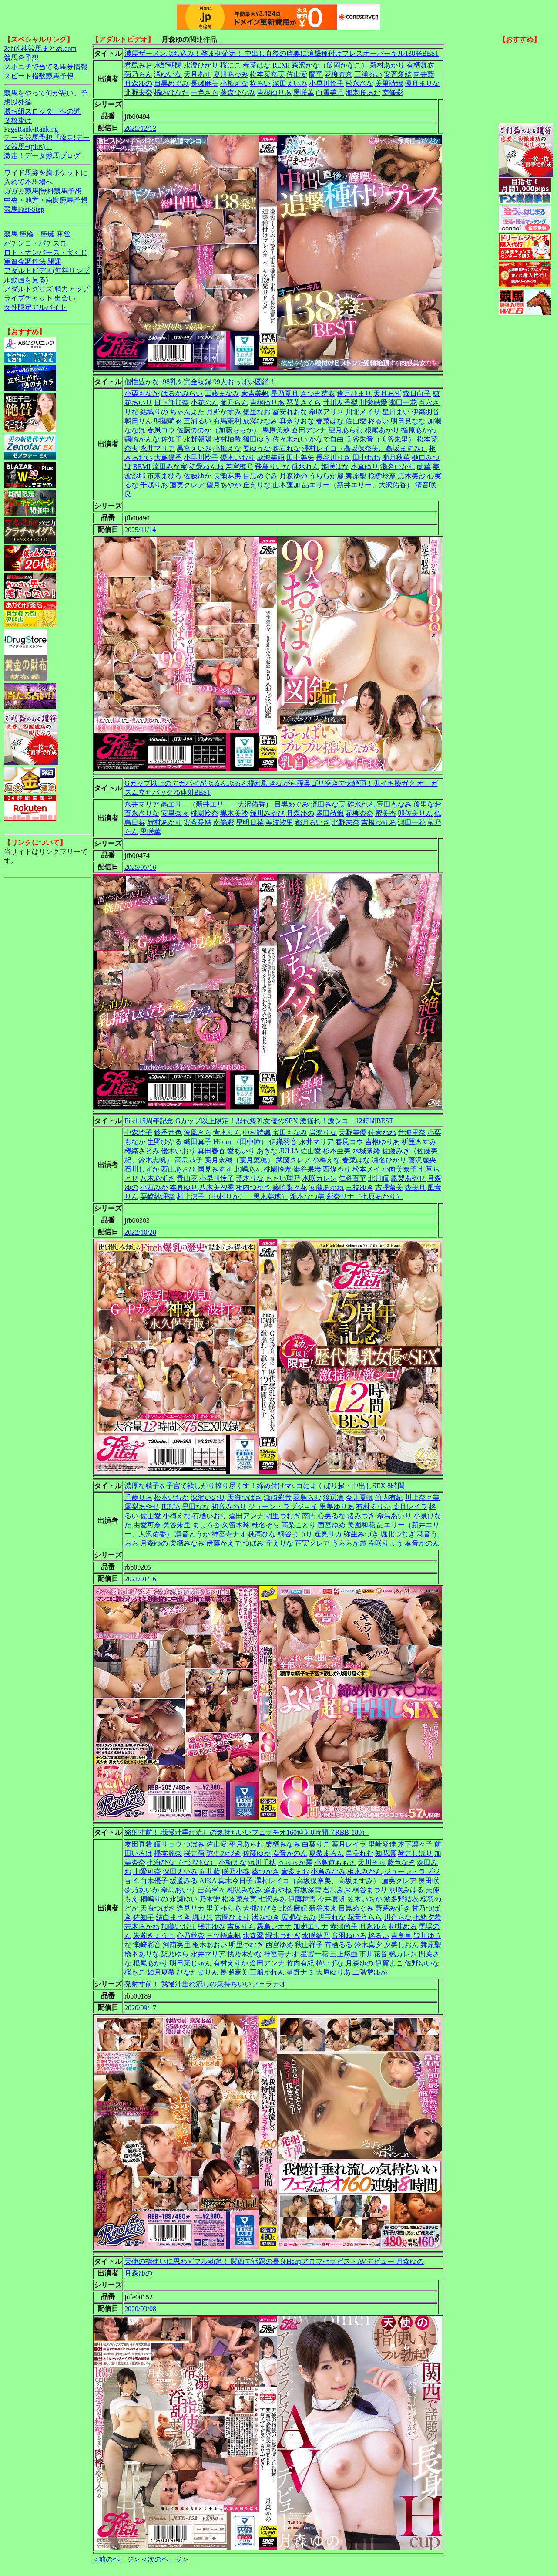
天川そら (372, 1862)
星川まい (396, 411)
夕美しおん (401, 1944)
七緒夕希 (427, 1917)
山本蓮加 (286, 485)
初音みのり (228, 1506)
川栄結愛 (373, 402)
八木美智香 (216, 1187)
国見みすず (215, 1169)
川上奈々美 (422, 1497)
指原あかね (418, 430)
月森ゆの (138, 83)
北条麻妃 (293, 1908)
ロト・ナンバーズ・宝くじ (45, 252)
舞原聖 (356, 475)
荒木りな (250, 1178)
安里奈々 (175, 813)
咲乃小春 (236, 1871)
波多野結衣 (401, 1899)
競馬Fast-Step (24, 209)
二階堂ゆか (369, 1972)
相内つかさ (253, 1187)
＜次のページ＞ (165, 2559)
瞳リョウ (168, 1844)
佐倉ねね (382, 1132)
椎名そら (265, 1525)
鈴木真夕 (368, 1944)
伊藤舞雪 (302, 1899)
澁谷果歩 (307, 1169)
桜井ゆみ (211, 1926)
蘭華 (316, 74)
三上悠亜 (344, 1954)
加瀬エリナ (310, 1926)
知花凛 (385, 1853)
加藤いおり (178, 1926)
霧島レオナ (274, 1926)
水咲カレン (319, 1178)
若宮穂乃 (239, 466)
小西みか (154, 1187)
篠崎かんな (141, 439)
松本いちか (171, 1497)
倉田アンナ (309, 430)
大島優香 (168, 457)
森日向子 (417, 393)
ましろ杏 (206, 1525)
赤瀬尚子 (344, 1926)
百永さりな (141, 813)
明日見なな (408, 421)
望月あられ (345, 430)
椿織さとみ (141, 1151)
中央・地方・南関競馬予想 (45, 200)
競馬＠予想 (21, 57)
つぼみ (253, 1543)
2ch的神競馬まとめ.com (40, 48)
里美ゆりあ (336, 1506)
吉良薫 (401, 1935)
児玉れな (332, 1917)
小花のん (204, 402)
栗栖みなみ (187, 1543)
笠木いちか (364, 1899)
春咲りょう (385, 1543)
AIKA (207, 1880)
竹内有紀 (389, 1497)
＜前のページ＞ (116, 2559)
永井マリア (157, 448)
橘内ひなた (171, 92)
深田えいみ (289, 83)
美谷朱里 (177, 1525)
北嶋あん (248, 1169)
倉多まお (295, 1871)
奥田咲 (428, 1880)
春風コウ (161, 430)
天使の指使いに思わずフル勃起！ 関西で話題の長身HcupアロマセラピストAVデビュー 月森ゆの (274, 2261)
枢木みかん (364, 1871)
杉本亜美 (337, 1151)
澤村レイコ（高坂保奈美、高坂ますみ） (364, 448)
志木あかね (141, 1926)
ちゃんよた (187, 411)
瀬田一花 (403, 402)
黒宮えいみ (194, 448)
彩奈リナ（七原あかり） (364, 1196)
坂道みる (184, 1880)
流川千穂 (262, 1862)
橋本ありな (141, 1954)
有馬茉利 (227, 421)
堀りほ (202, 1917)
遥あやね (278, 1890)
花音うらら (364, 1917)
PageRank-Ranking (31, 129)
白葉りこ (316, 1844)
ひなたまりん (197, 1972)
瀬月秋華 (396, 457)
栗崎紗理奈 (157, 1196)
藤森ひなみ (237, 92)
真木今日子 (235, 1880)
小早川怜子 (326, 83)
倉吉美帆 (255, 393)
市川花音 (373, 1954)
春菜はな (257, 65)
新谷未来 (323, 1908)
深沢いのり (208, 1497)
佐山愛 (296, 74)
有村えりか (373, 1506)
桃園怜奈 (204, 813)
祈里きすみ (419, 1141)
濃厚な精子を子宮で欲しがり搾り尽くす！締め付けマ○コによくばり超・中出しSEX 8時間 (264, 1485)
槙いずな (330, 1963)
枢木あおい (209, 1944)
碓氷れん (305, 466)
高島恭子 (189, 1160)
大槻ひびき (260, 1908)
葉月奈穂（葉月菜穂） (239, 1160)
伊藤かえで (223, 1543)
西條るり (337, 1169)
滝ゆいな (168, 74)
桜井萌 (194, 1853)
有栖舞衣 (420, 65)
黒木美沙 (412, 475)
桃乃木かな (244, 1954)
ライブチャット (28, 298)
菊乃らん (138, 74)
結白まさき (173, 1917)
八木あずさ (157, 1178)
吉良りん (241, 1926)
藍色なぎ (401, 1862)
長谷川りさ (333, 457)
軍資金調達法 (25, 261)
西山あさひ (178, 1169)
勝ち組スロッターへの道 (42, 111)
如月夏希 (161, 1972)
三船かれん (267, 1972)
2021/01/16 (140, 1579)
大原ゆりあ (333, 1972)
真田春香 (211, 1151)
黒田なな (196, 1506)
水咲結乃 (316, 1935)
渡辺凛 (333, 1497)
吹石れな (286, 448)
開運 (54, 261)
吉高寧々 (211, 1890)
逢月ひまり (354, 393)
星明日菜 (250, 822)
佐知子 (171, 439)
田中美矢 (300, 457)
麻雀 (63, 234)
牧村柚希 (227, 439)
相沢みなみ (244, 1890)
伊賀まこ (389, 1963)
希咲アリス (326, 411)
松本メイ (366, 1169)
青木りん (227, 1132)
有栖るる (338, 1944)
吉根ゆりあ (274, 92)
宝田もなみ (394, 804)
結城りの (154, 411)
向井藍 (423, 74)
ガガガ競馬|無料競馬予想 (43, 191)
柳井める (403, 1926)
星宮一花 (314, 1954)
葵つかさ (265, 1871)
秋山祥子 (309, 1944)
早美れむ (359, 1853)
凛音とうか (192, 1534)
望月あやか (223, 485)
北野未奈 (138, 92)
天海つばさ (244, 1497)
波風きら (197, 1132)
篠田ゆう (257, 439)
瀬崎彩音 (278, 1497)
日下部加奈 (171, 402)
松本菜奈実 (267, 74)
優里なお (257, 411)
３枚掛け (18, 120)
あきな (267, 1151)
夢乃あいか (141, 1890)
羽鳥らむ (307, 1497)
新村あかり (387, 65)
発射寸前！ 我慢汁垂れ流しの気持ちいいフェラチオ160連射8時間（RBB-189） (246, 1832)
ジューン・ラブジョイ (283, 1506)
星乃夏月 (285, 393)
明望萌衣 (168, 421)
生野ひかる (164, 1141)
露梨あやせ (408, 1178)
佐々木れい (289, 439)
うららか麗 (326, 475)
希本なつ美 (307, 1196)
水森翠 (253, 1935)
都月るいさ (312, 822)
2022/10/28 (140, 1232)
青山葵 (187, 1178)
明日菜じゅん (190, 1963)
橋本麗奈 (168, 1853)
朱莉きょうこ (154, 1935)
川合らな (398, 1917)
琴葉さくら (303, 402)
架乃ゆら (175, 1954)
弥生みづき (361, 1534)
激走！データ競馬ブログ (42, 155)
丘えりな (257, 485)
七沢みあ (272, 1899)
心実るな (332, 1515)
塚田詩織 (330, 813)
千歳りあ (154, 485)
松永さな (359, 83)
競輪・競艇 (37, 234)
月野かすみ (223, 411)
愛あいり (241, 1151)
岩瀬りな (323, 1132)
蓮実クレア (187, 485)
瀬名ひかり (397, 466)
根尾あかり (382, 430)
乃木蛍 (209, 1899)
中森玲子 (138, 1132)
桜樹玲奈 (382, 475)
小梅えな (234, 83)
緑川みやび (267, 813)
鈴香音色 (168, 1132)
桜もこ (134, 1972)
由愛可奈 (147, 1525)
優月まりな (422, 83)
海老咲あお (363, 92)
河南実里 (177, 1944)
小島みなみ (328, 1871)
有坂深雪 (307, 1890)
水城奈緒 (366, 1151)
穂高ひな (262, 1534)
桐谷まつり (295, 1534)
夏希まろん (326, 1853)
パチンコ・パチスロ (35, 243)
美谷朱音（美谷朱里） (380, 439)
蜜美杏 (385, 813)
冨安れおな (289, 411)
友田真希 (138, 1844)
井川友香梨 (340, 402)
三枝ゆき (359, 1187)
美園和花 (361, 1525)
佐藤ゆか (197, 475)
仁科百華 (352, 1178)
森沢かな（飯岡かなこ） (330, 65)
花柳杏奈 (338, 74)
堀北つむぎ (397, 1534)
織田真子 (197, 1141)
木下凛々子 (415, 1844)
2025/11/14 (140, 529)
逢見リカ (328, 1534)
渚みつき (361, 1515)
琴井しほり (415, 1853)
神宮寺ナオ (228, 1534)
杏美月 (415, 1187)
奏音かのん (422, 1543)
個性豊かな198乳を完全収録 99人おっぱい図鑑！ (200, 381)
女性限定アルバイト (35, 307)
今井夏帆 (359, 1497)
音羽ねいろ (349, 1935)
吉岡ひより (232, 1917)
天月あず (197, 74)
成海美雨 (271, 457)
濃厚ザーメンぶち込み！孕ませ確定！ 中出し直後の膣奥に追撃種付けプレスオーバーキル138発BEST (281, 53)
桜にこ (230, 65)
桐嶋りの (154, 1899)
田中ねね (366, 457)
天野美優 (352, 1132)
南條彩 (392, 92)
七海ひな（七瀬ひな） (182, 1862)
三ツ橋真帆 (223, 1935)
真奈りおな (296, 421)
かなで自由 (326, 439)
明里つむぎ (282, 1515)
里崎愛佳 (382, 1844)
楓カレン (403, 1954)
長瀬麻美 (204, 83)
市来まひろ (164, 475)
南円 (309, 1515)
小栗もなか (141, 393)
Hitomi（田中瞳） (240, 1141)
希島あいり (394, 1515)
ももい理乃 (282, 1178)
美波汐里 (279, 822)
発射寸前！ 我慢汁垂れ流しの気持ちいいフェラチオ (205, 1984)
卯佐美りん (415, 813)
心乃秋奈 (191, 1935)
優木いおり (237, 457)
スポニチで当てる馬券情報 (45, 67)
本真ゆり (365, 466)
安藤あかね (326, 1187)
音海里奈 (412, 1132)
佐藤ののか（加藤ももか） (218, 430)
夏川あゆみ (230, 74)
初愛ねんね (206, 466)
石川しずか (141, 1169)
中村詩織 (257, 1132)
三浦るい (368, 74)
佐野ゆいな (422, 1963)
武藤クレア (293, 1160)
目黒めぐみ (171, 83)
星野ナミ (300, 1972)
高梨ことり (298, 1525)
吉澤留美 (389, 1187)
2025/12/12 (140, 128)
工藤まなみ (222, 393)
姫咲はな (335, 466)
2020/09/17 (140, 2008)
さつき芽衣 (317, 393)
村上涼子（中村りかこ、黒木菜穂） (232, 1196)
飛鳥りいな (272, 466)
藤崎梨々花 (289, 1187)
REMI (281, 65)
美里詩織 (389, 83)
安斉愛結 (398, 74)
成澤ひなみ (260, 421)
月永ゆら (373, 1926)
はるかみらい (182, 393)
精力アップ (71, 289)
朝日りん (138, 421)
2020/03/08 (140, 2309)
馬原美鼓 (276, 430)
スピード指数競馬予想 (39, 76)
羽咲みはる (406, 1890)
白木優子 (154, 1880)
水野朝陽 (168, 65)
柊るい (260, 83)
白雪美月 (330, 92)
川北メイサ (363, 411)
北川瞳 (378, 1178)
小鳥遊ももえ (335, 1862)
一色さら (204, 92)
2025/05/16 (140, 867)
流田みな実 (169, 466)
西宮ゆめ (332, 1525)
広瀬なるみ (298, 1917)
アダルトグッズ (28, 289)
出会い (64, 298)
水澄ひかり (201, 65)
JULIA (289, 1151)
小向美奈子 (399, 1169)
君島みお (138, 65)
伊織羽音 (426, 411)
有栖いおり (209, 1515)
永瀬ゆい (184, 1899)
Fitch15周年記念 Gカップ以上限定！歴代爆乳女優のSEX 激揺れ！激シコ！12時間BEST (258, 1120)
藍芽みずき (392, 1908)
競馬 (11, 234)
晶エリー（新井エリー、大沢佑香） (357, 485)
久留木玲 (236, 1525)
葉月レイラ (410, 1506)
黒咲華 (303, 92)
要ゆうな (257, 448)
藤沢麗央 (422, 1160)
